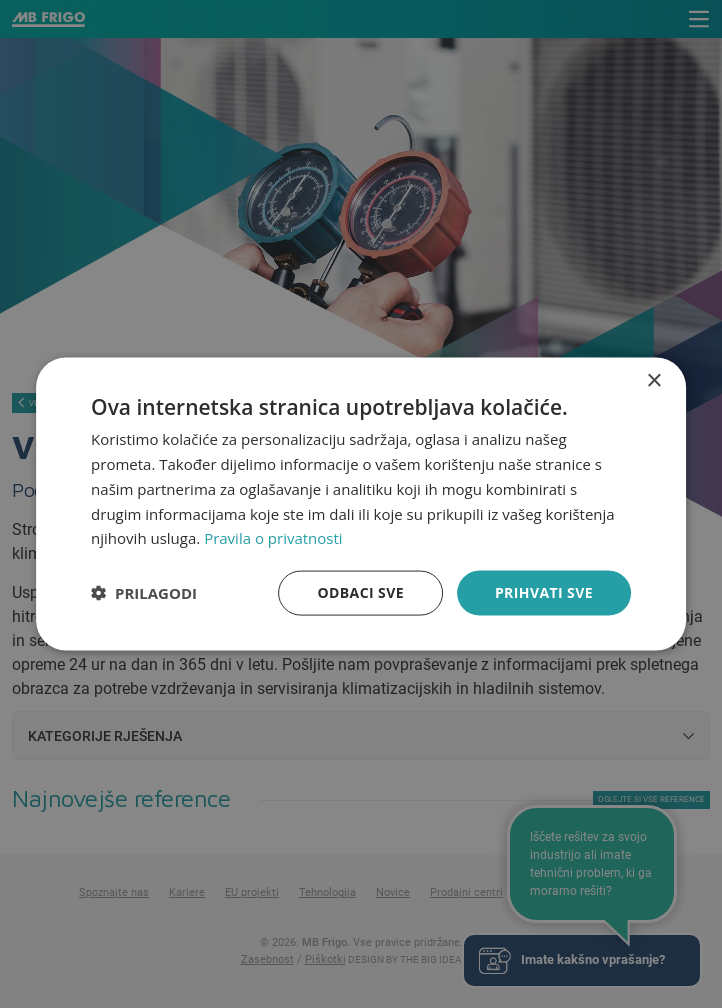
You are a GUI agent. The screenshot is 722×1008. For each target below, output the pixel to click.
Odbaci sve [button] (361, 592)
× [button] (653, 381)
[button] (144, 593)
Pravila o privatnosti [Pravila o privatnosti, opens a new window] (273, 538)
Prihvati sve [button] (544, 592)
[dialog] (361, 504)
